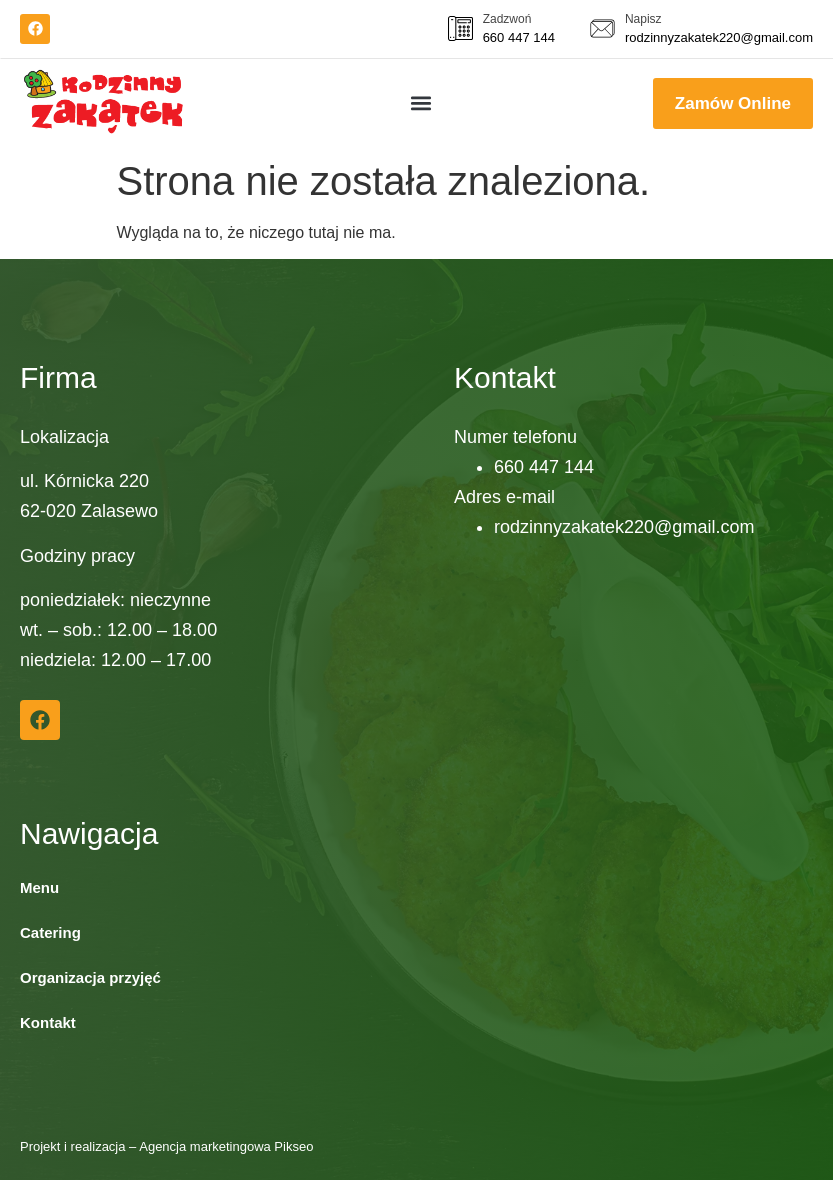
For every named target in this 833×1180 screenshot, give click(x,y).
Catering (50, 932)
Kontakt (48, 1022)
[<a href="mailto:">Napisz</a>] (602, 28)
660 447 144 (519, 37)
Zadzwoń (507, 19)
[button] (421, 103)
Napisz (643, 19)
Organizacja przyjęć (90, 977)
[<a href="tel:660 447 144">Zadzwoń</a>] (460, 28)
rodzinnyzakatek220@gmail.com (719, 37)
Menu (39, 887)
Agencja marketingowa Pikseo (226, 1146)
